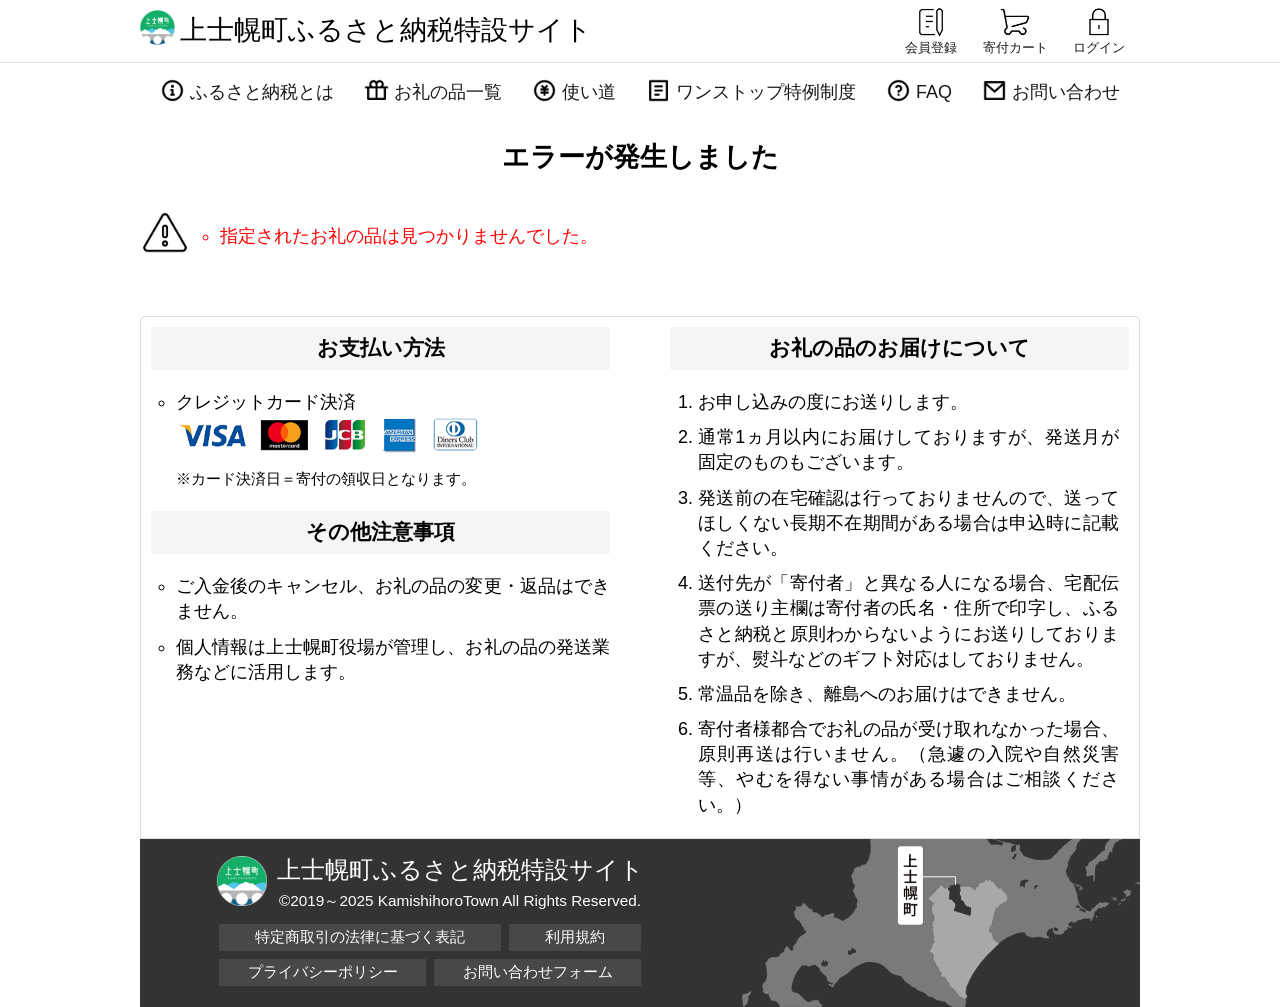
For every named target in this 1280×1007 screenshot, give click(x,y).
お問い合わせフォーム (538, 971)
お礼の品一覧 (448, 92)
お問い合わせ (1066, 92)
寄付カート (1015, 30)
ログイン (1099, 30)
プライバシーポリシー (323, 971)
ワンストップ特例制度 (766, 92)
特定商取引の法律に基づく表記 (360, 936)
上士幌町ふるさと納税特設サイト (386, 30)
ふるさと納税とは (262, 92)
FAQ (934, 92)
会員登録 (931, 30)
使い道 (589, 92)
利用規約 (575, 936)
